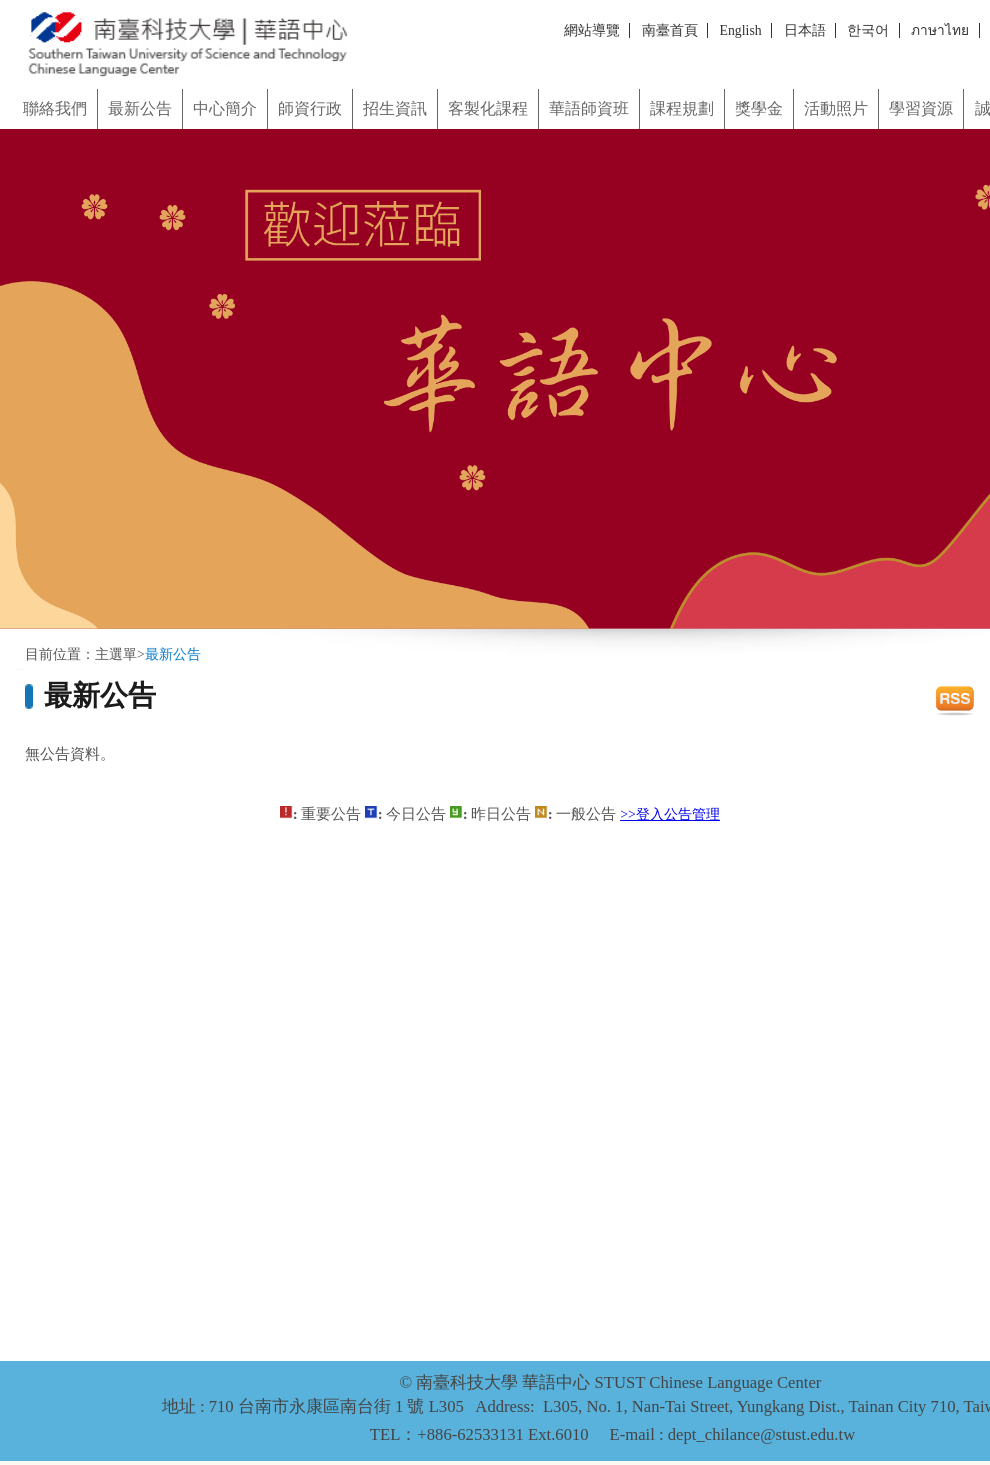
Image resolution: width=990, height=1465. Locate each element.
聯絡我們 (55, 109)
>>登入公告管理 (670, 814)
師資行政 (310, 109)
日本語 (805, 30)
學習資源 (921, 109)
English (741, 30)
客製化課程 (488, 109)
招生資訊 (395, 109)
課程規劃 (682, 109)
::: (6, 82)
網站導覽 (592, 30)
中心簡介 (225, 109)
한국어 (868, 30)
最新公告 (140, 109)
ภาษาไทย (940, 30)
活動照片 (836, 109)
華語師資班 (589, 109)
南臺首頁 (670, 30)
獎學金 (759, 109)
